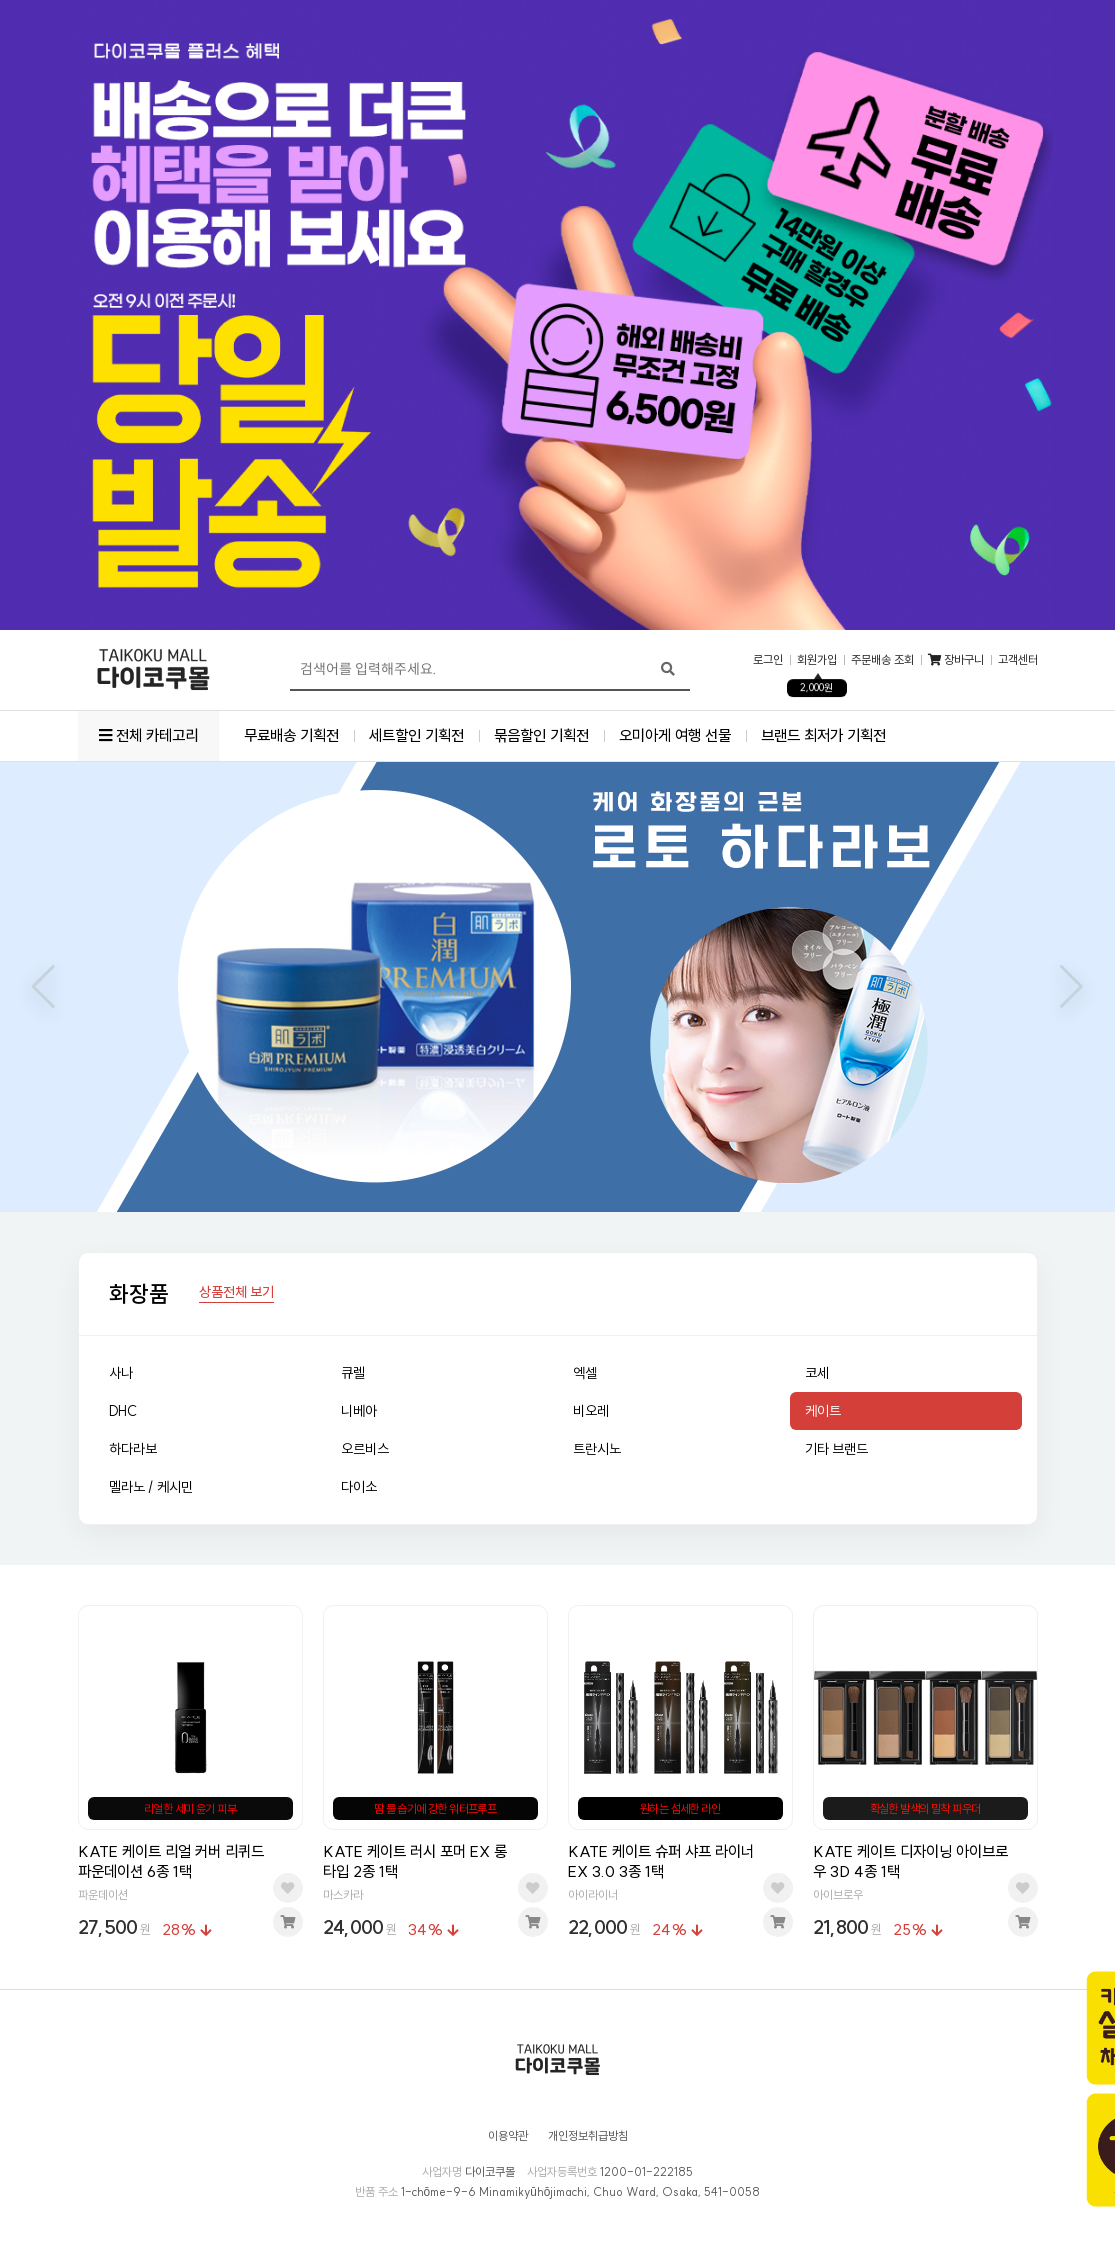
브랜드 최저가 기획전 (823, 735)
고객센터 (1018, 660)
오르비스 (365, 1449)
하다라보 (133, 1449)
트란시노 (597, 1449)
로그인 (768, 660)
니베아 (359, 1411)
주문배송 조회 (882, 660)
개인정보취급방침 (588, 2136)
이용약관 (508, 2136)
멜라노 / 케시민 (151, 1487)
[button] (43, 987)
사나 (121, 1373)
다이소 (359, 1487)
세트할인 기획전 (416, 735)
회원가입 (817, 660)
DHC (123, 1411)
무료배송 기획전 (291, 735)
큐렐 (353, 1373)
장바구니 (956, 660)
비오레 (591, 1411)
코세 (817, 1373)
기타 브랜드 (836, 1449)
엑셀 (585, 1373)
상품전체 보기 (236, 1293)
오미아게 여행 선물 (675, 735)
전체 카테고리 (148, 735)
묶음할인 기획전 (541, 735)
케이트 (823, 1411)
